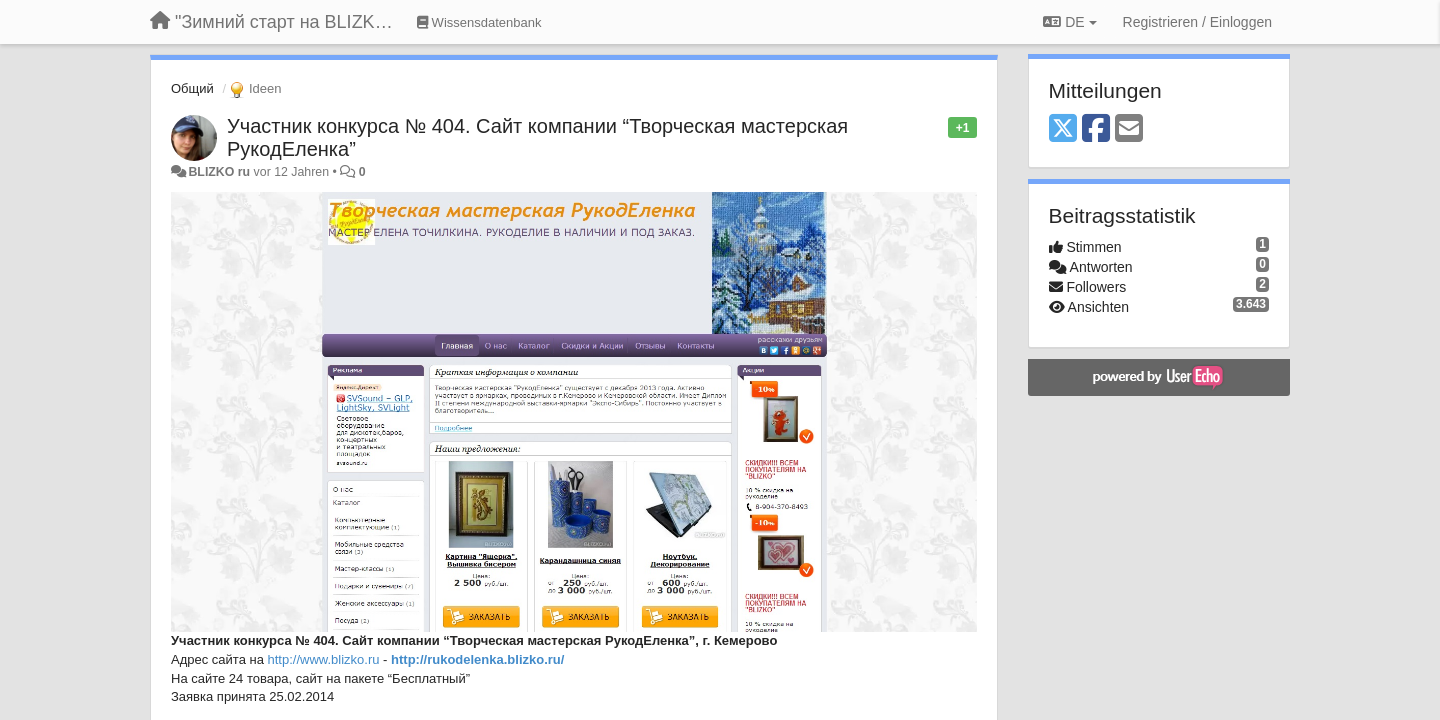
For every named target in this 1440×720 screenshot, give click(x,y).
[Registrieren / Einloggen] (1197, 22)
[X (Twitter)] (1063, 129)
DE (1069, 22)
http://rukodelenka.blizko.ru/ (477, 659)
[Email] (1129, 129)
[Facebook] (1096, 129)
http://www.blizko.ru (324, 659)
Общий (192, 88)
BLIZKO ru (220, 172)
